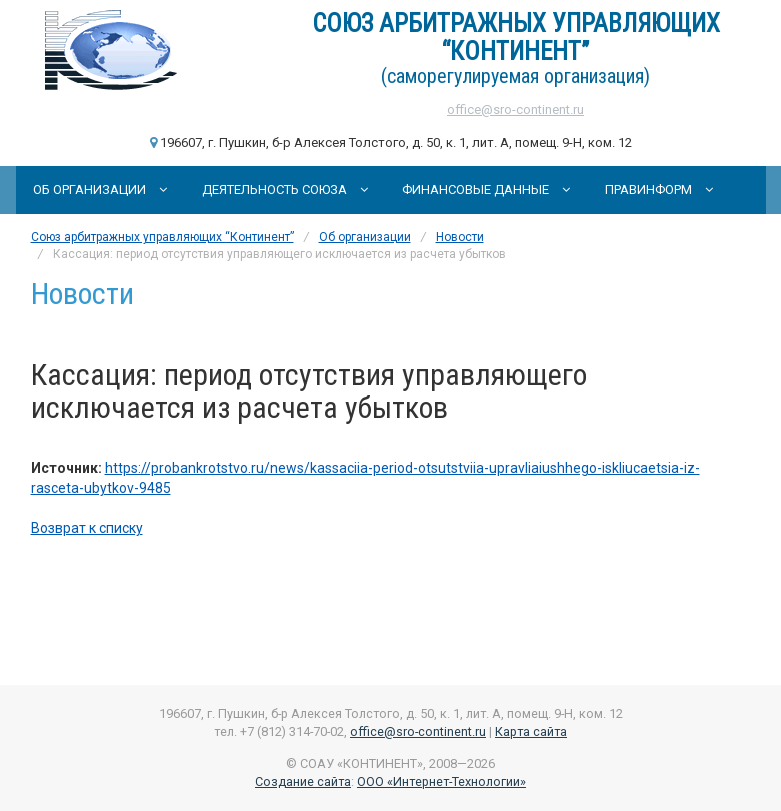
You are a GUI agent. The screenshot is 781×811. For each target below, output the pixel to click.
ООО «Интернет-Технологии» (441, 781)
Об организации (100, 189)
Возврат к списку (87, 528)
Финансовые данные (486, 189)
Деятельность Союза (285, 189)
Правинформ (659, 189)
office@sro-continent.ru (515, 109)
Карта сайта (531, 731)
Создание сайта (303, 781)
